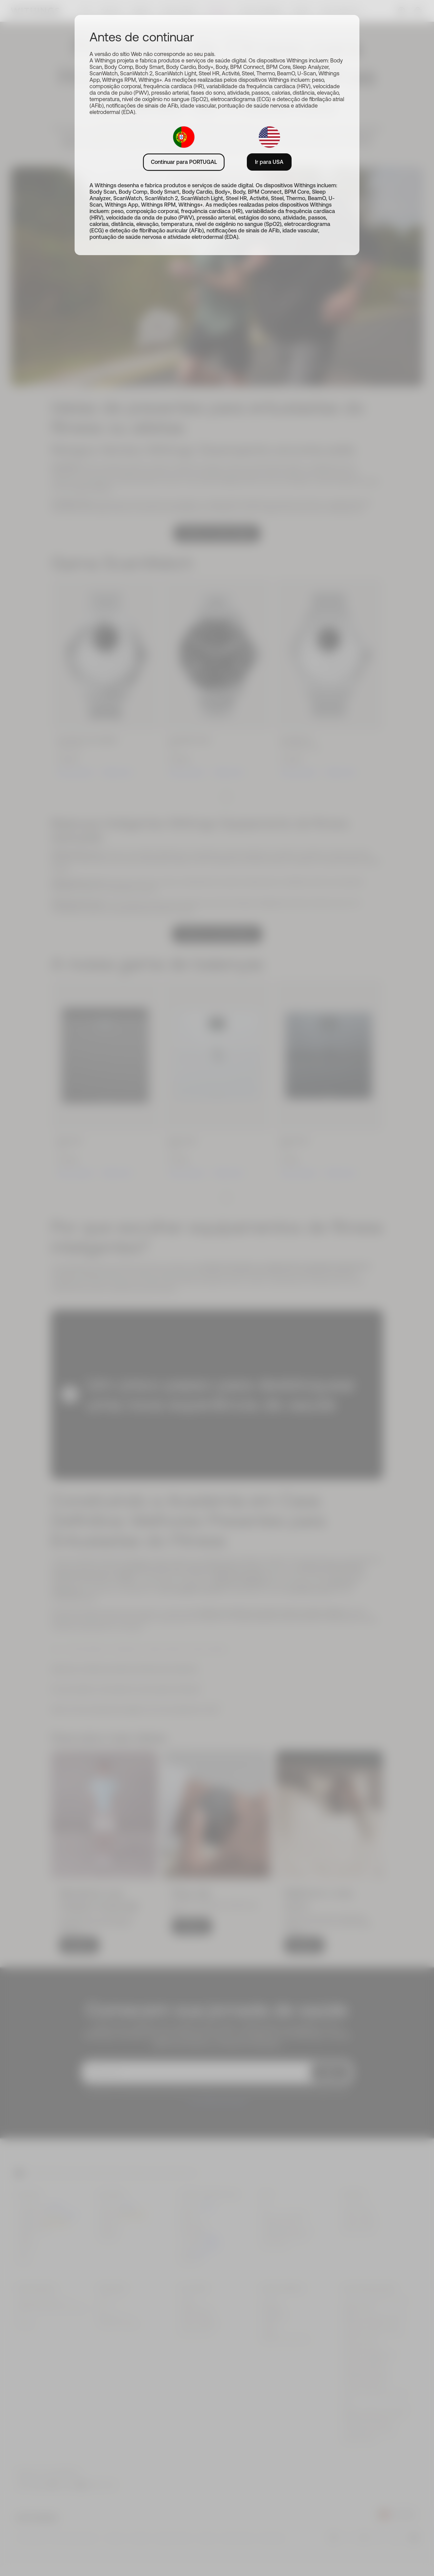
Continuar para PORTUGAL (184, 162)
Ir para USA (269, 162)
